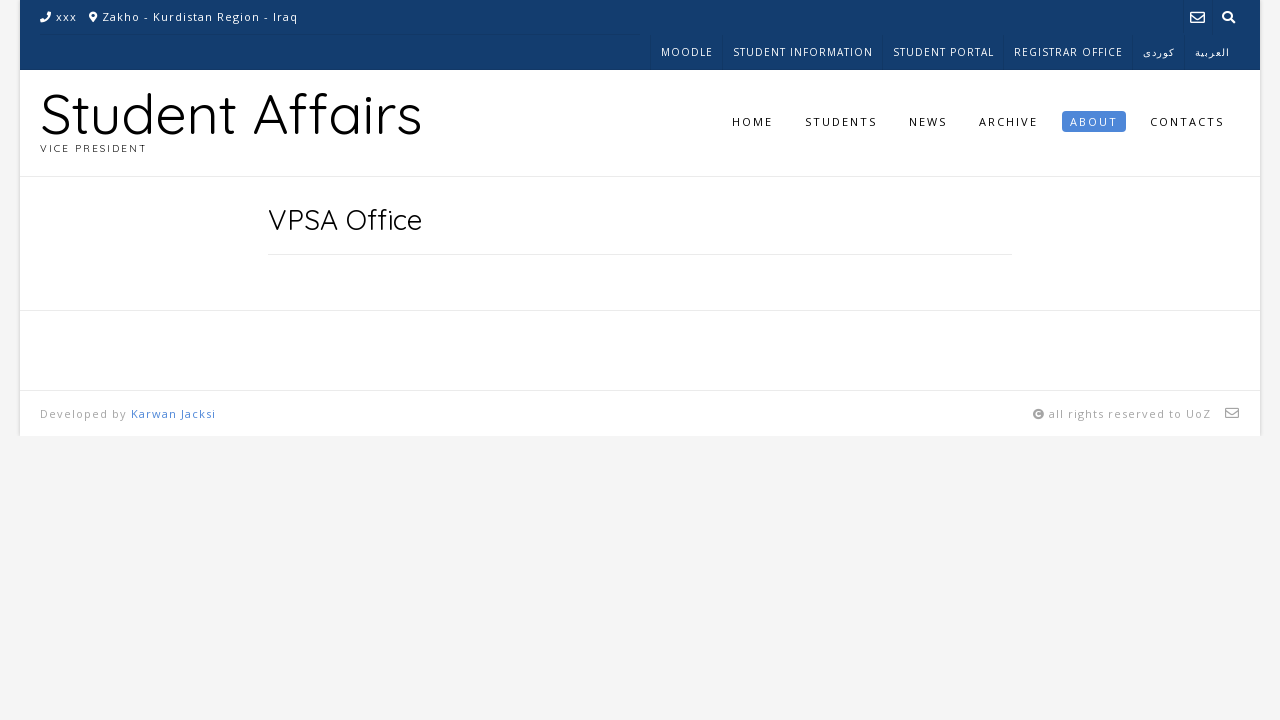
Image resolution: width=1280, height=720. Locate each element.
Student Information (803, 52)
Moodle (687, 52)
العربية (1212, 52)
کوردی (1159, 52)
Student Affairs (231, 113)
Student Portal (943, 52)
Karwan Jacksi (173, 413)
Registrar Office (1068, 52)
